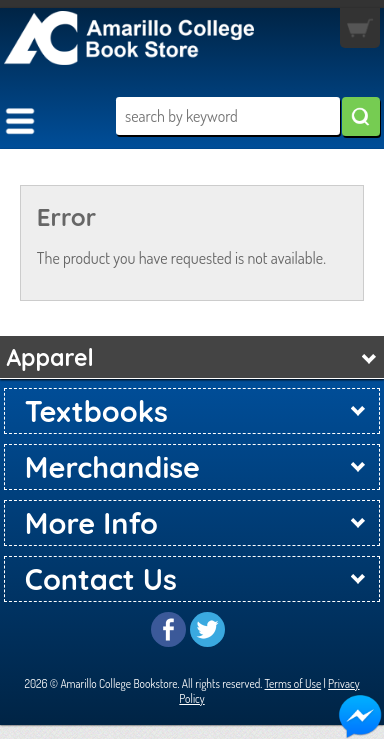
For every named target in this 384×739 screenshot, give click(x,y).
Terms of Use (293, 683)
